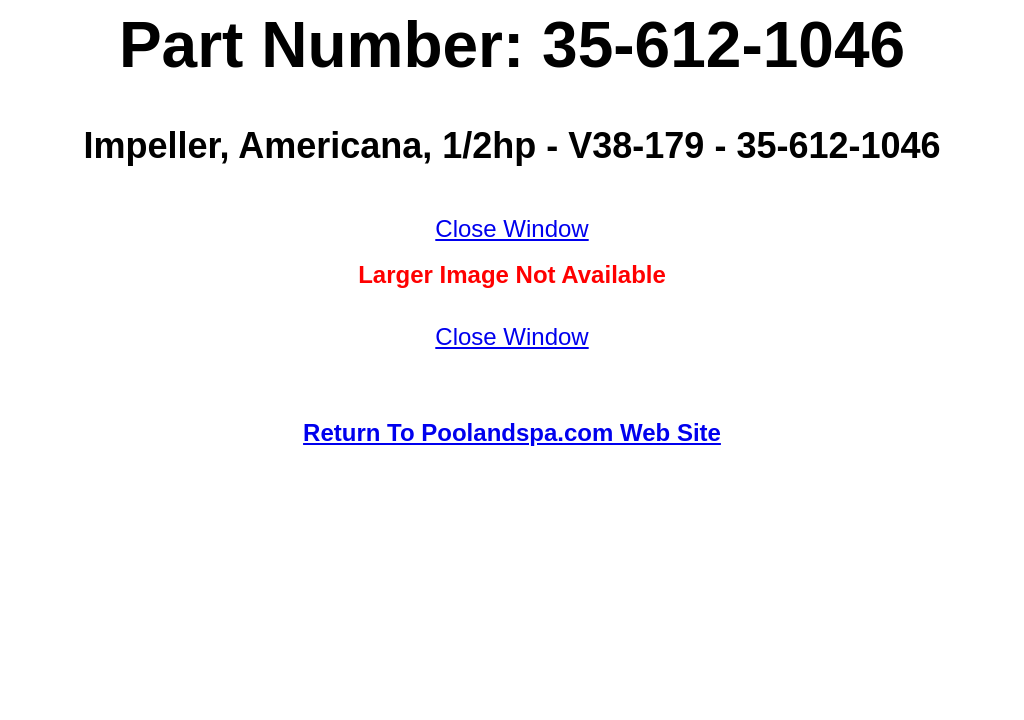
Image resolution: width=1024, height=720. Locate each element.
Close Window (511, 228)
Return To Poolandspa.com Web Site (512, 432)
